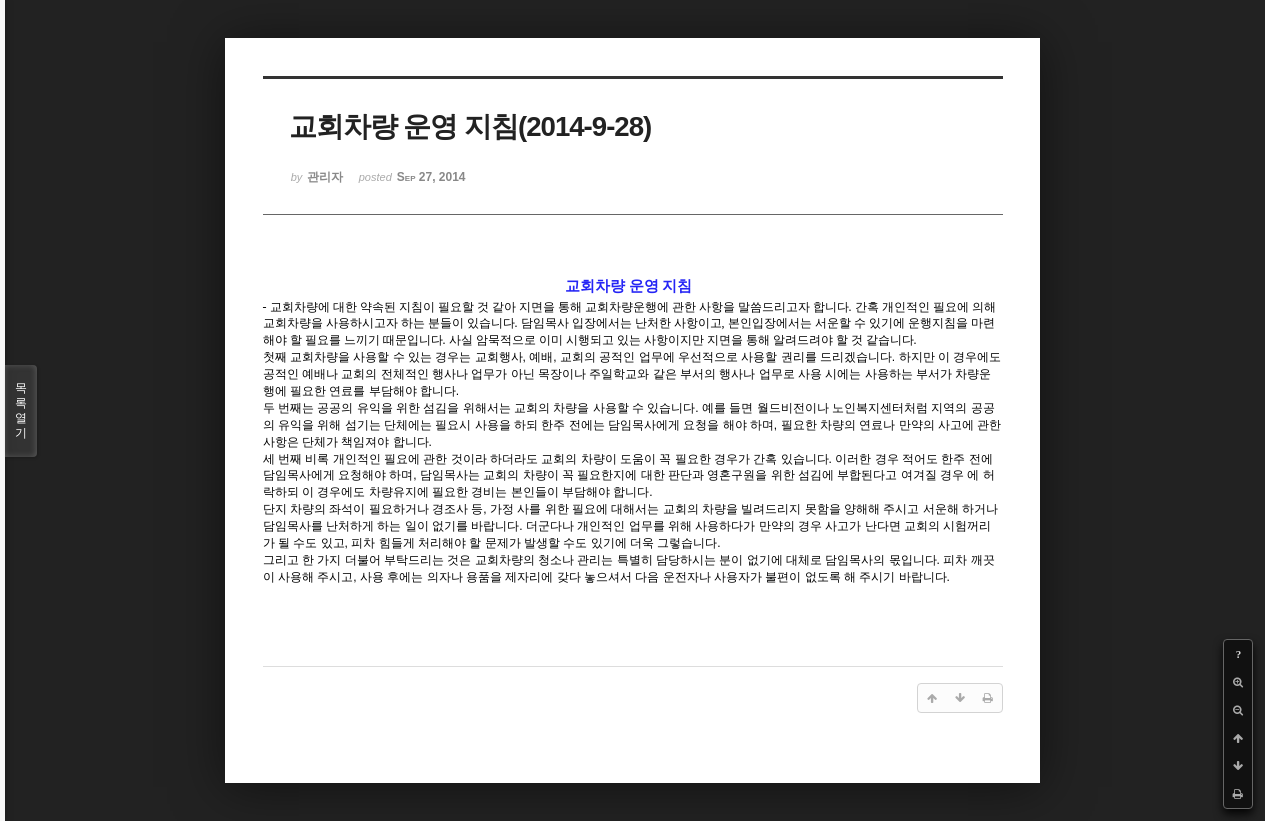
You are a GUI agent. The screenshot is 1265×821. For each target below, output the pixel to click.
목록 (21, 411)
